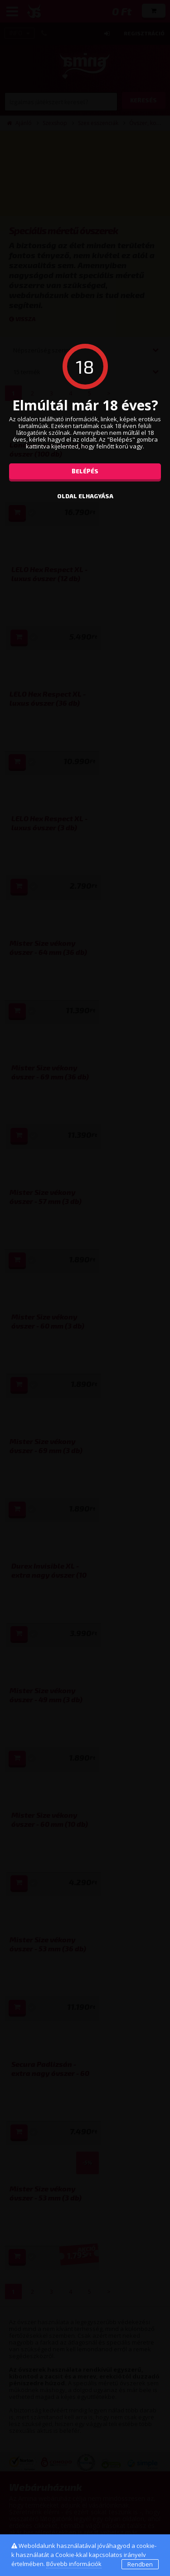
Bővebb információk (74, 2564)
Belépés (85, 471)
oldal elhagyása (85, 496)
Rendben (140, 2564)
